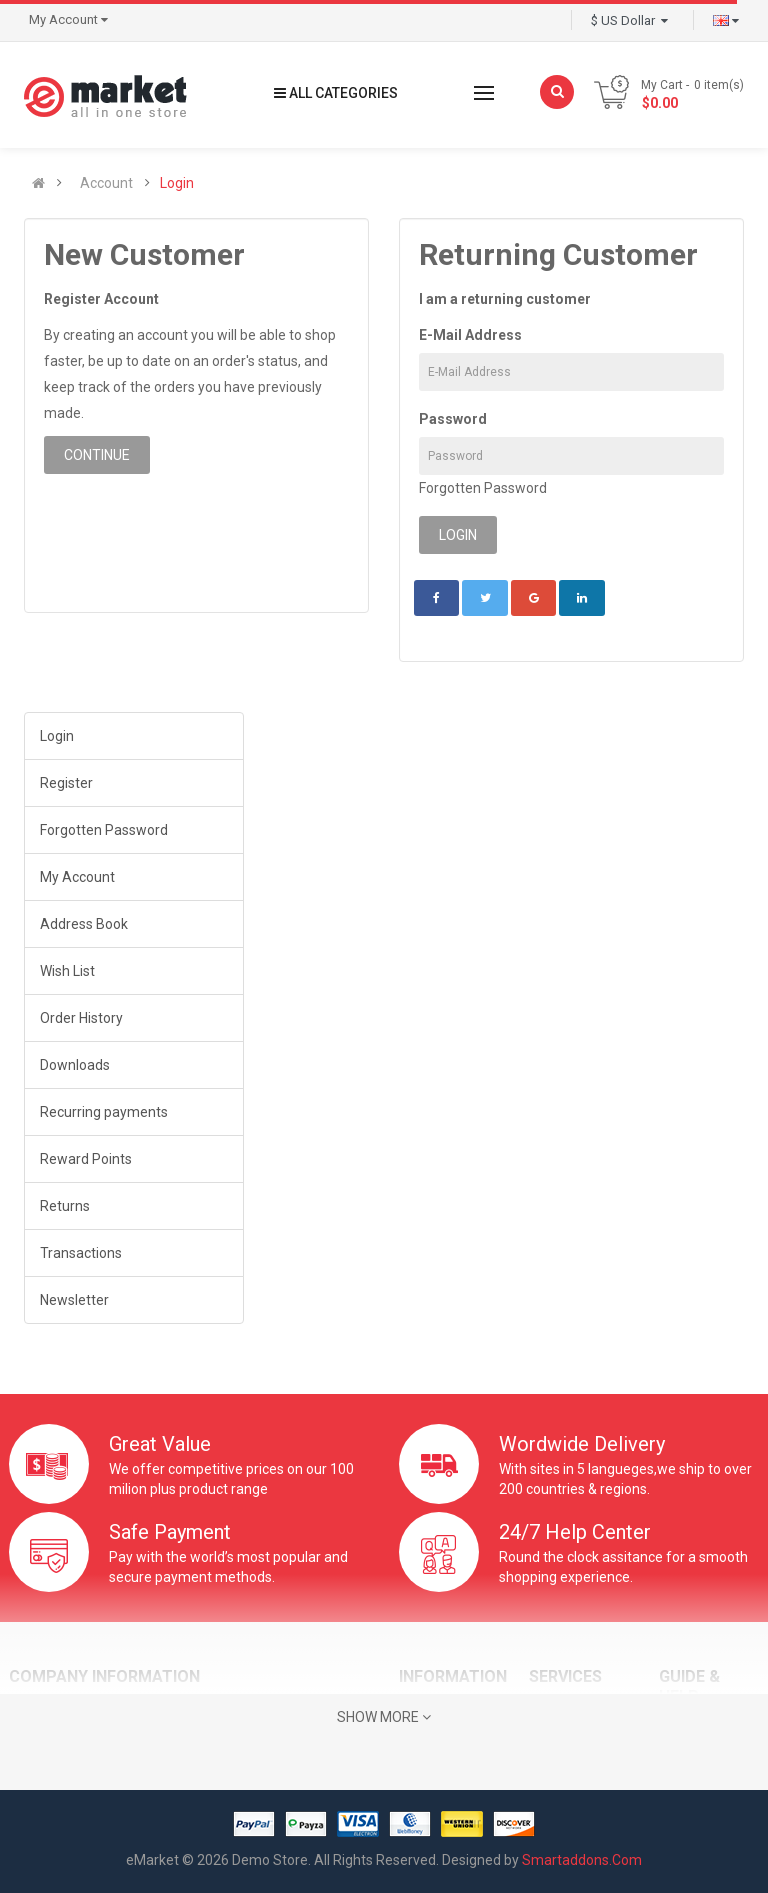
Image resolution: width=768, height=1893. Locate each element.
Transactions (81, 1253)
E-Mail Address (470, 335)
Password (453, 419)
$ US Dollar (629, 20)
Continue (97, 455)
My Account (77, 877)
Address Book (84, 924)
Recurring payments (104, 1112)
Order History (81, 1018)
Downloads (75, 1065)
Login (177, 183)
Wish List (67, 971)
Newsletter (74, 1300)
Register (66, 783)
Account (106, 183)
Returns (65, 1206)
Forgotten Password (483, 488)
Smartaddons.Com (582, 1860)
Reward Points (86, 1159)
